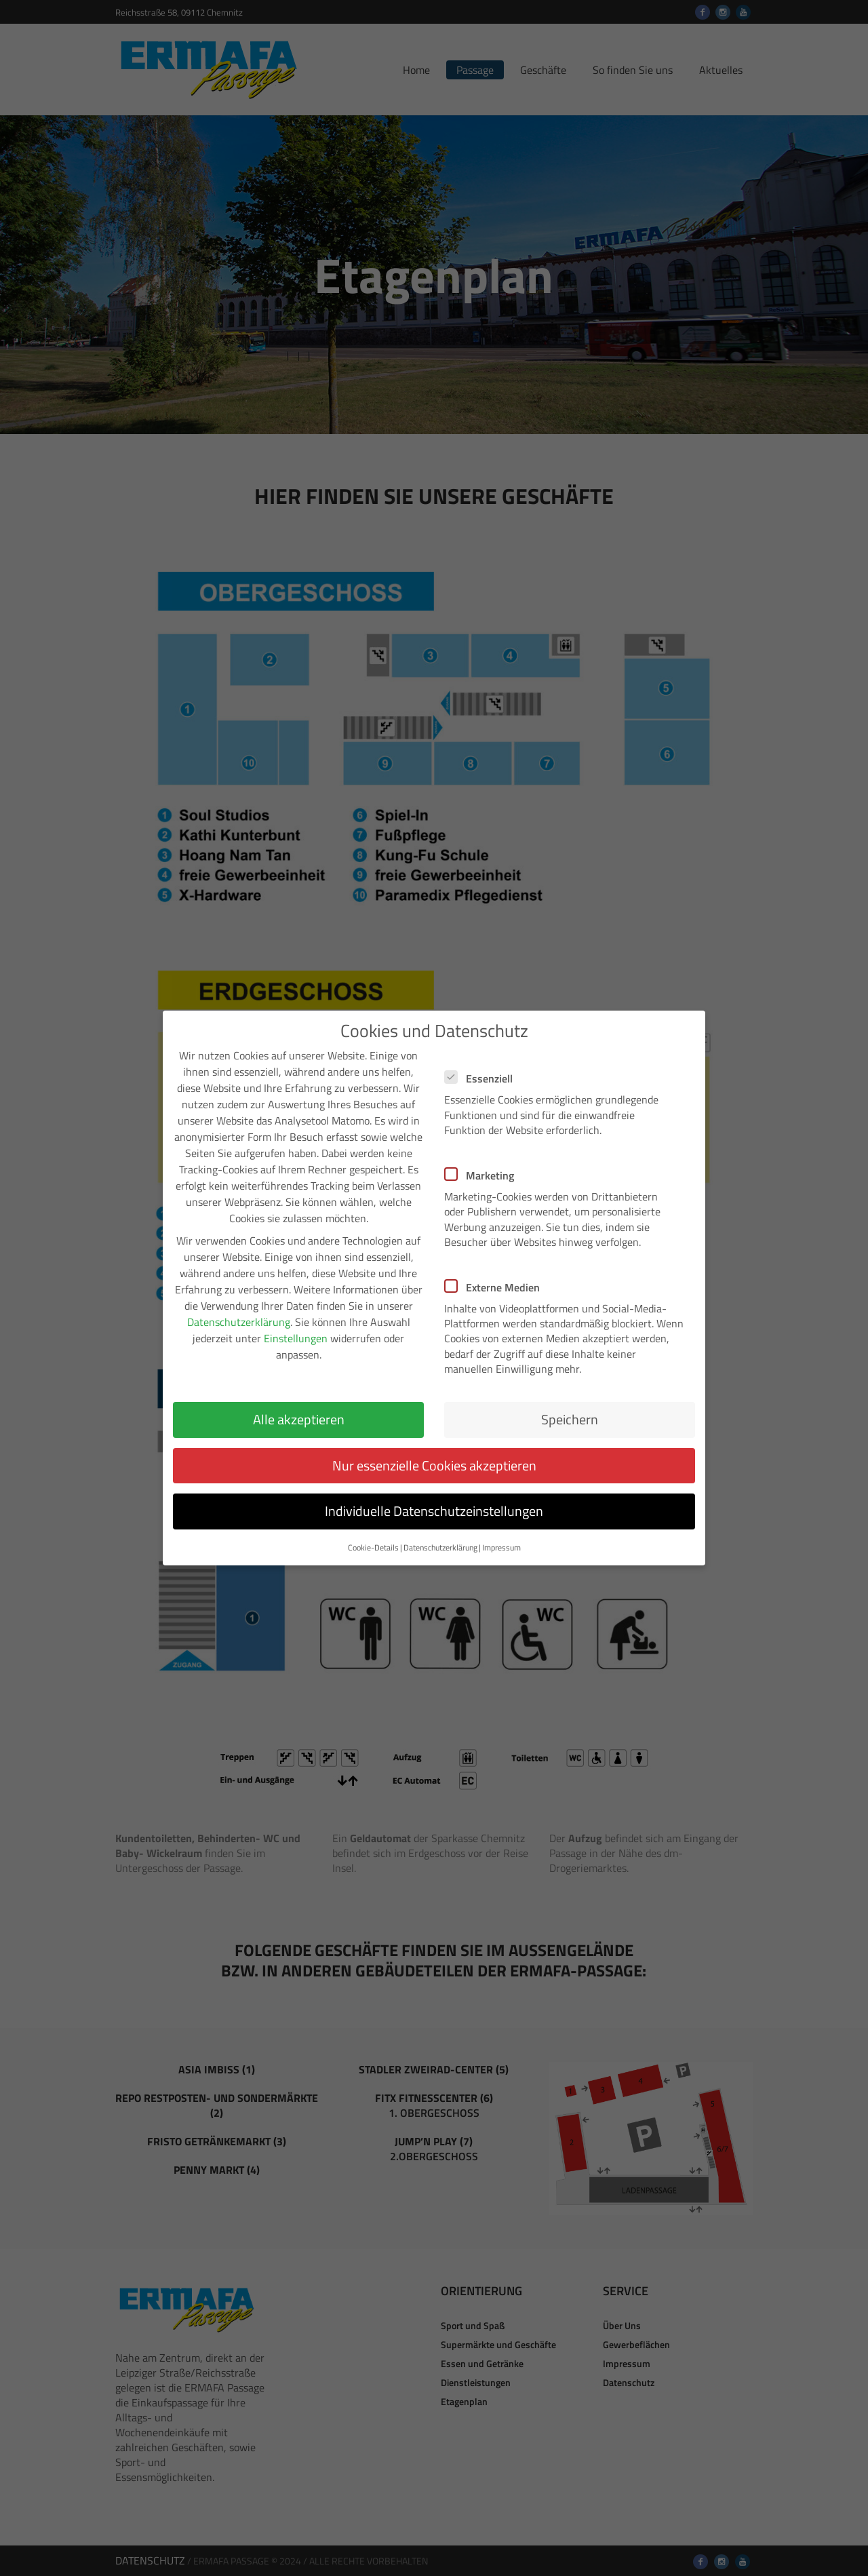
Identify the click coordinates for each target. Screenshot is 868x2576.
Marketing (483, 1156)
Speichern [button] (569, 1400)
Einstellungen (296, 1320)
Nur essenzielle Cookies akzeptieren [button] (434, 1446)
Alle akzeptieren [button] (298, 1400)
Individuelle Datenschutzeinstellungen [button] (434, 1492)
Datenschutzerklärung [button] (440, 1529)
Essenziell (482, 1060)
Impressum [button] (501, 1529)
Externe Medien (496, 1268)
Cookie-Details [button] (373, 1529)
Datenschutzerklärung (238, 1303)
